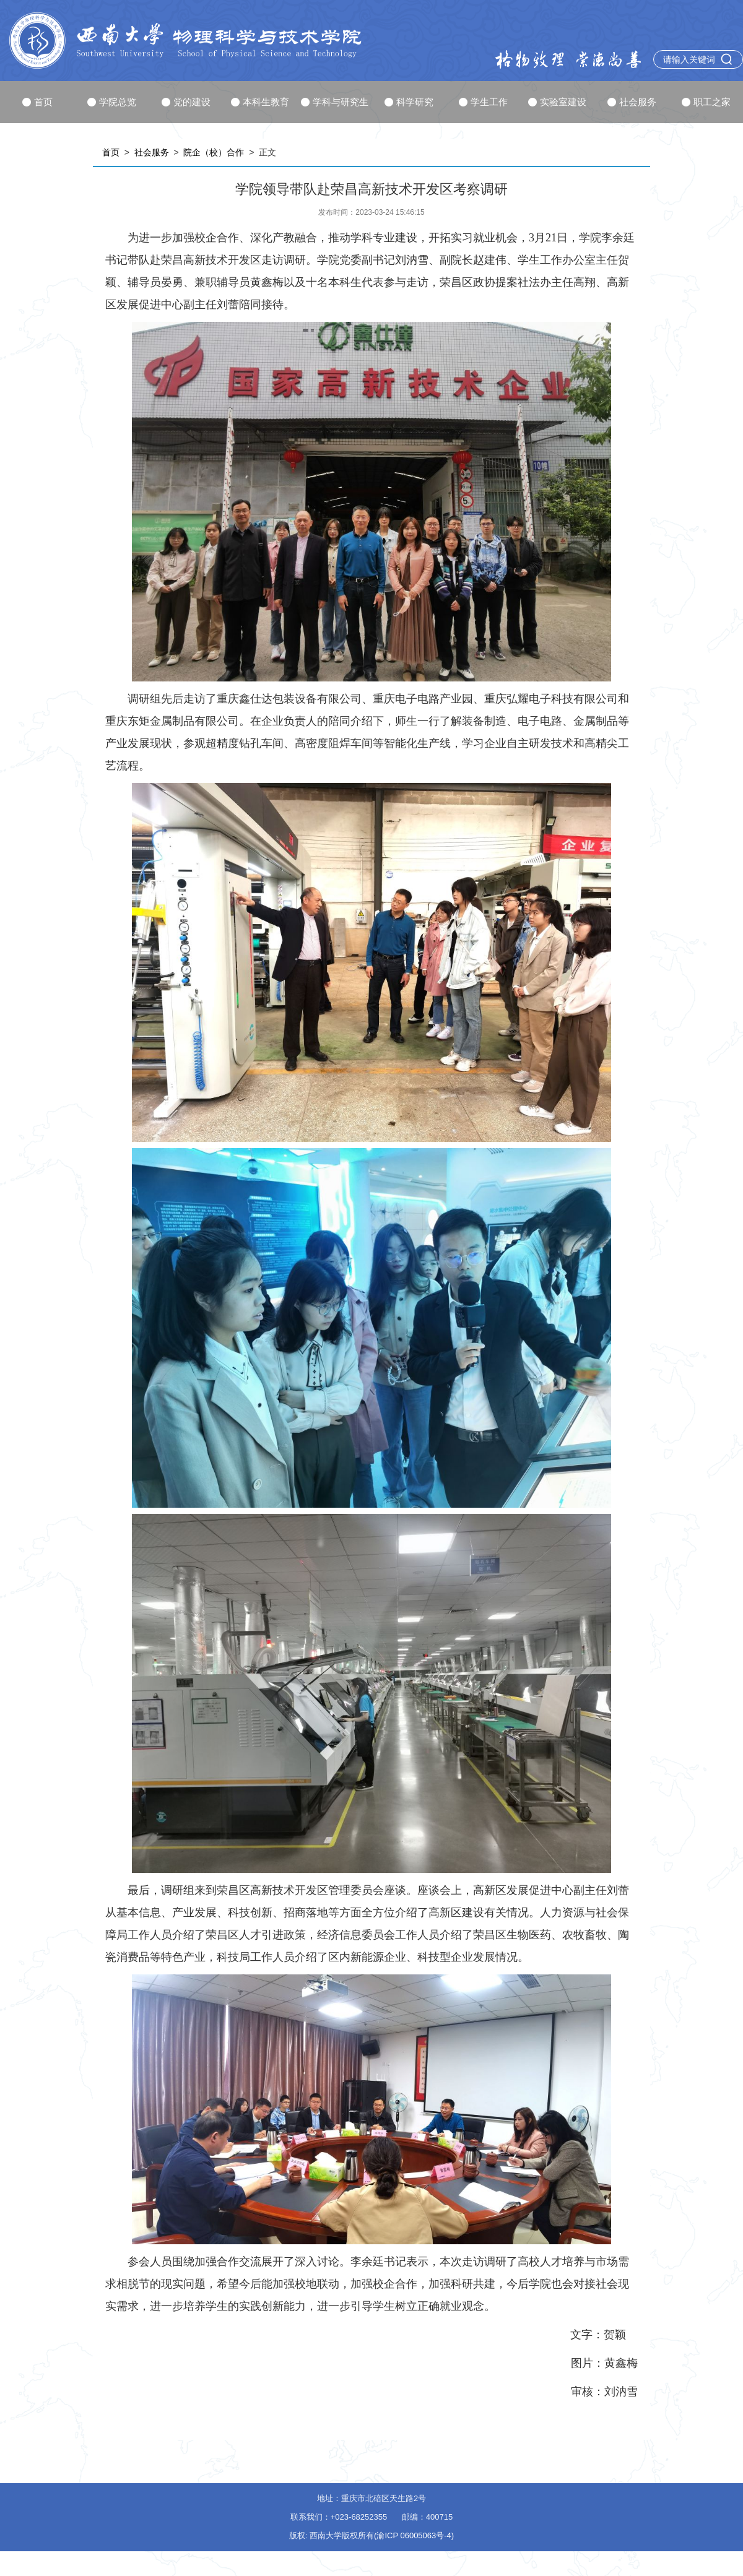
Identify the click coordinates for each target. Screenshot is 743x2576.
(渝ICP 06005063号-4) (414, 2535)
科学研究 (409, 102)
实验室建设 (557, 102)
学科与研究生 (334, 102)
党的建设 (186, 102)
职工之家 (706, 102)
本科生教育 (260, 102)
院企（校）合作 (213, 152)
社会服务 (631, 102)
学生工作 (483, 102)
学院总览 (111, 102)
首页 (37, 102)
